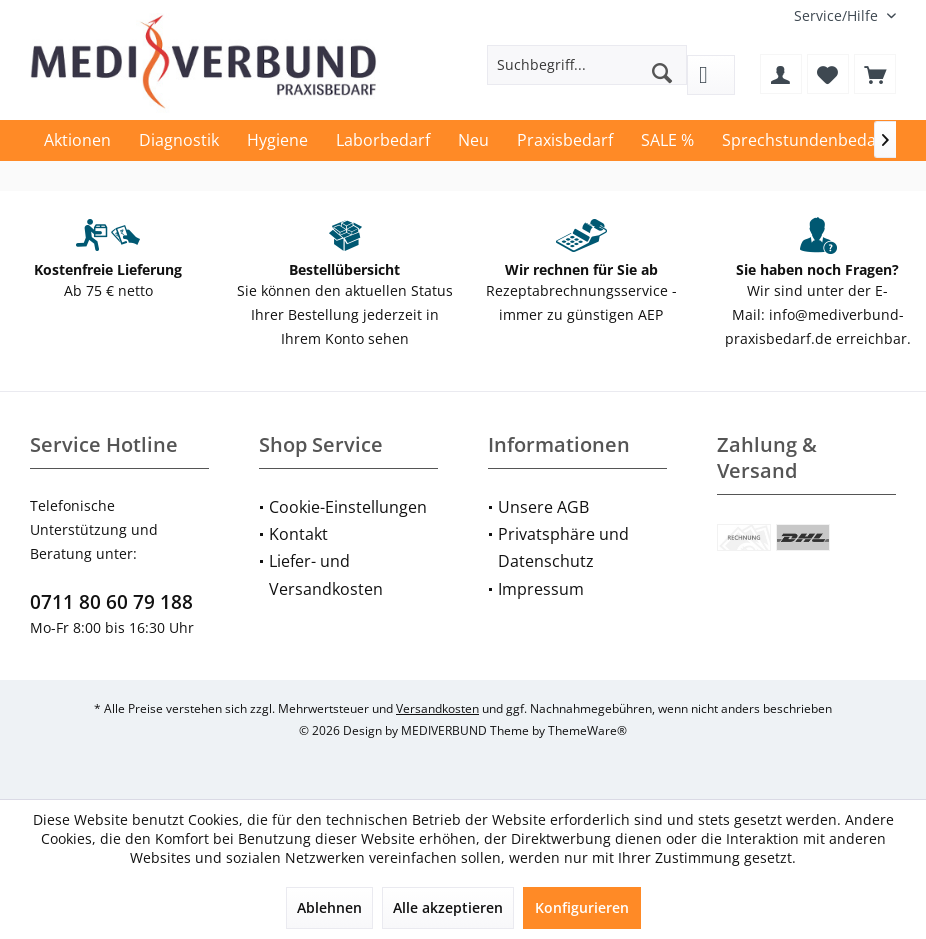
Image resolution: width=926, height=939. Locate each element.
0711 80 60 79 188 (111, 602)
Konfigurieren (582, 907)
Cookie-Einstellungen (348, 507)
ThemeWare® (587, 730)
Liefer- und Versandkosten (326, 574)
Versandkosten (437, 708)
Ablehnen (329, 907)
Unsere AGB (543, 507)
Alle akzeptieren (448, 907)
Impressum (541, 589)
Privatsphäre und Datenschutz (563, 547)
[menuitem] (837, 15)
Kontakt (298, 534)
